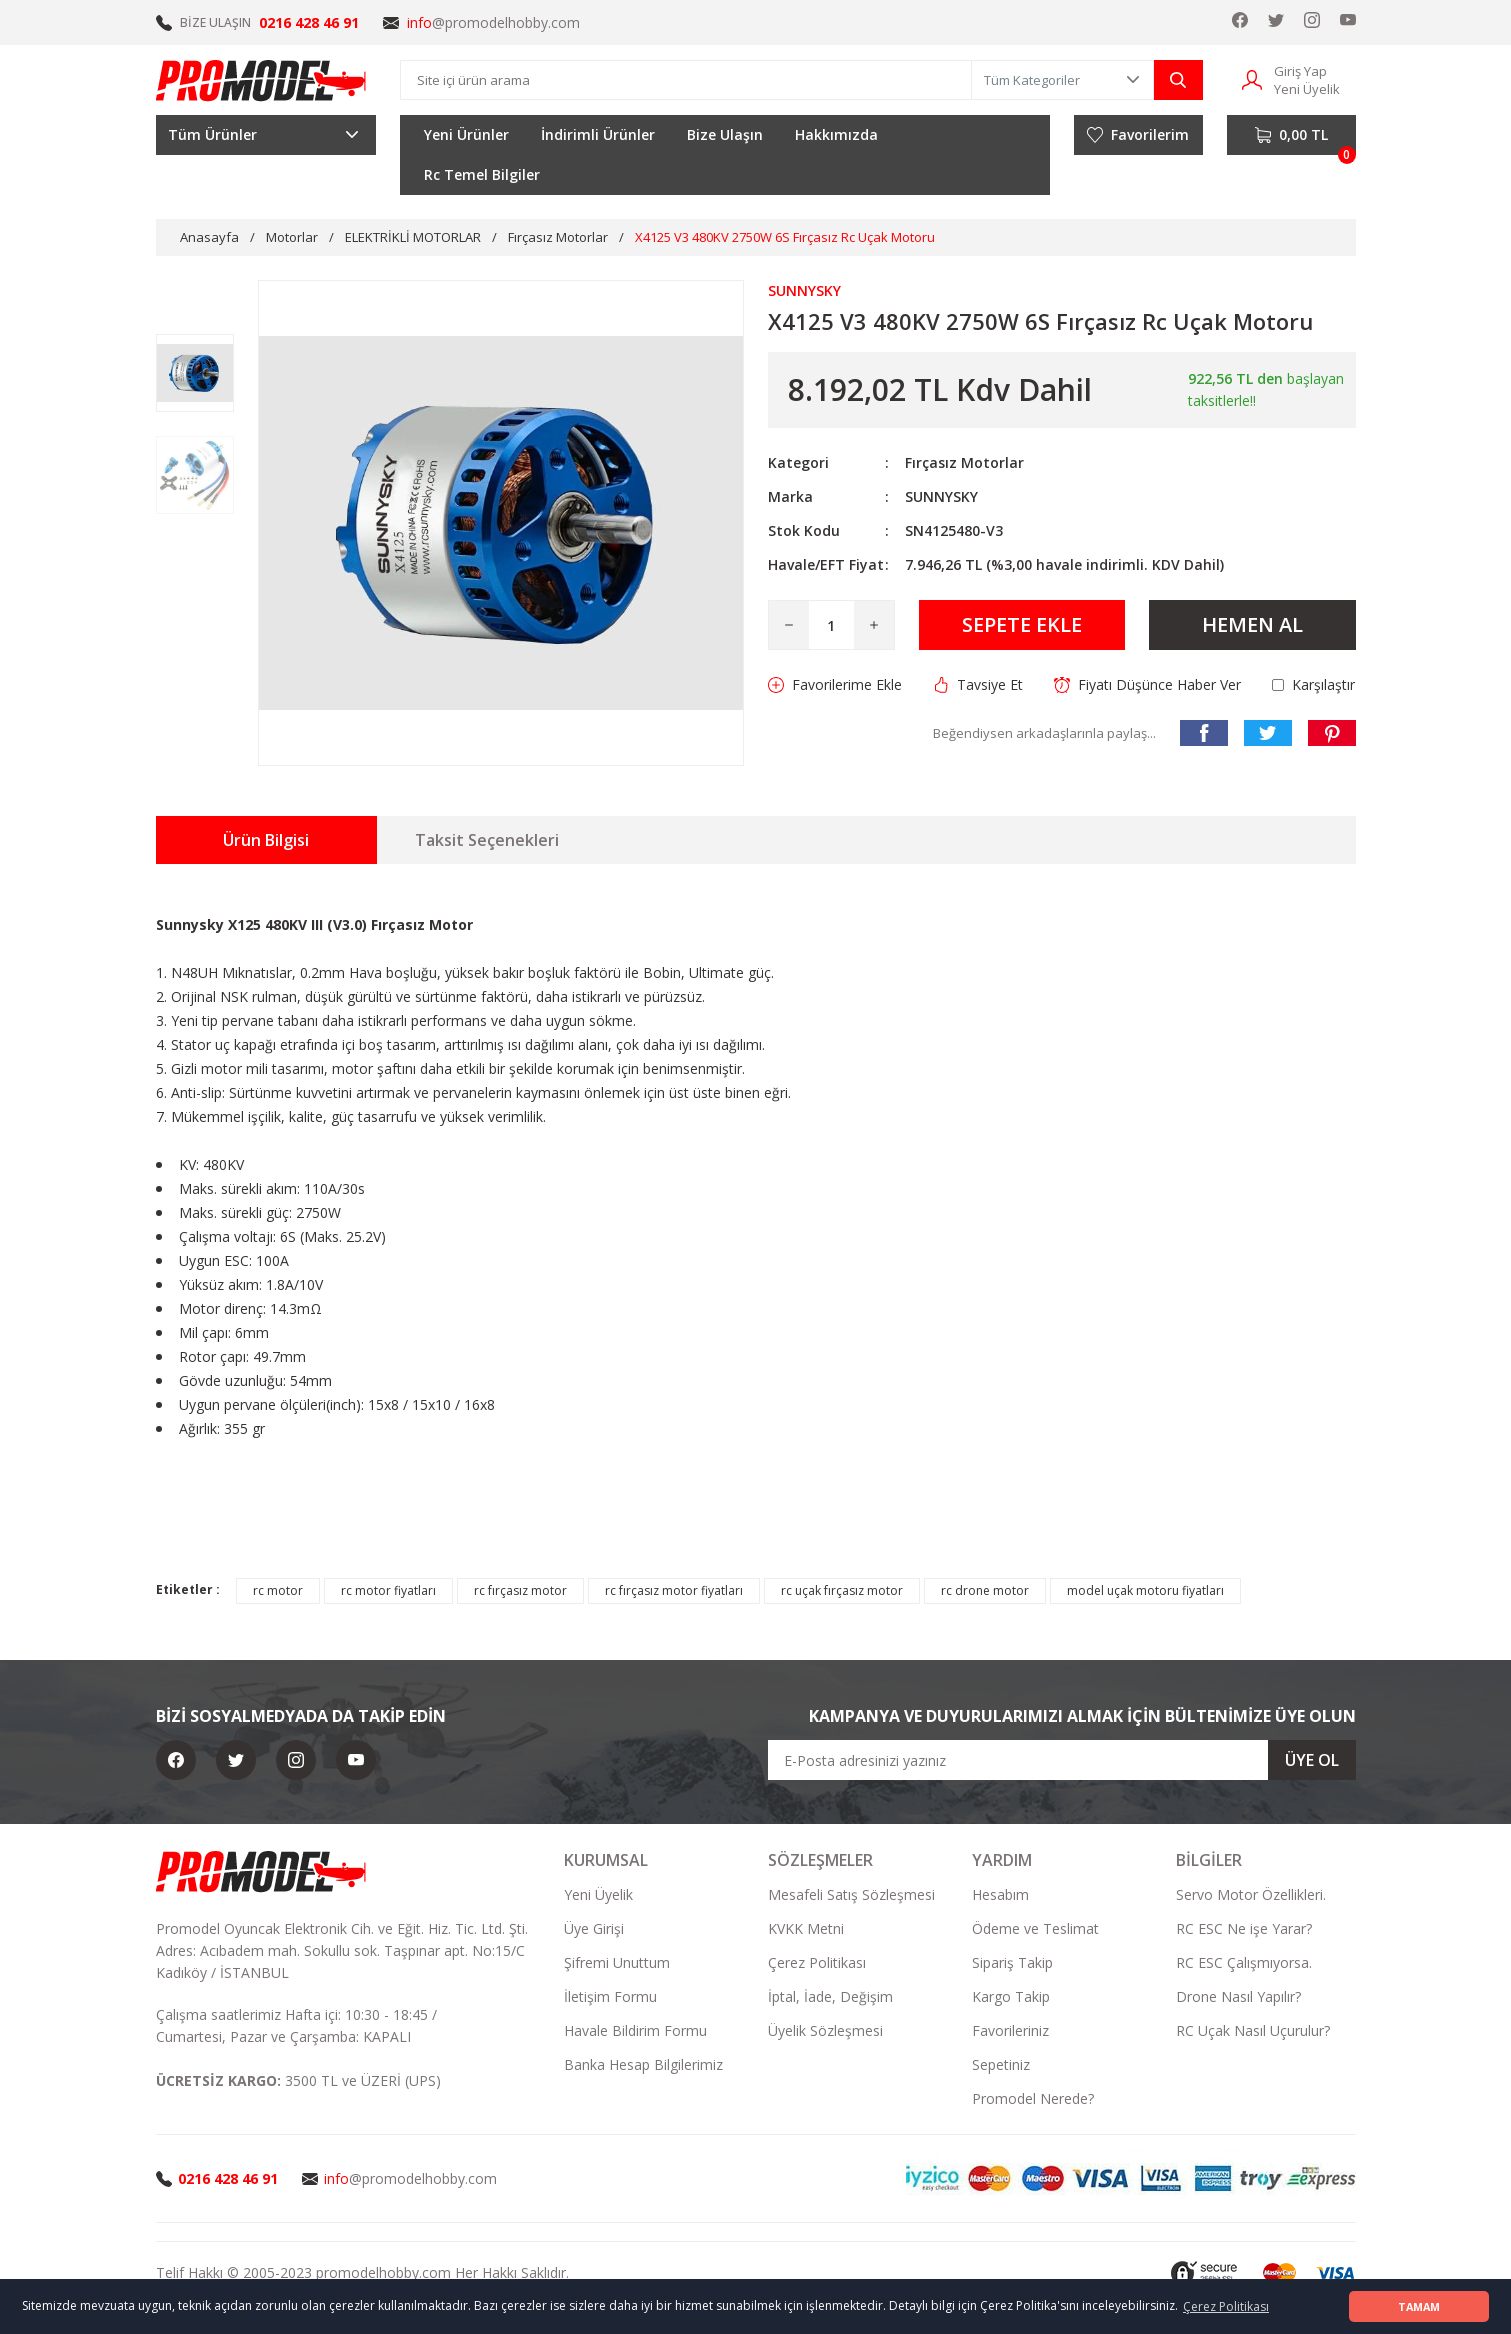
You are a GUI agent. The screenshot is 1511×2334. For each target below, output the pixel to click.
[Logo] (262, 80)
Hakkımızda (836, 134)
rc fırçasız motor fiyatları (674, 1590)
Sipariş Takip (1012, 1962)
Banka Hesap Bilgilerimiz (643, 2064)
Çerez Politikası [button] (1226, 2306)
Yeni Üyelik (598, 1894)
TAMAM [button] (1419, 2306)
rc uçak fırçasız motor (842, 1590)
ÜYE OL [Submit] (1312, 1760)
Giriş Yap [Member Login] (1300, 71)
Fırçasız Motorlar (964, 462)
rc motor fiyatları (388, 1590)
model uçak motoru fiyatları (1145, 1590)
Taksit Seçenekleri (487, 840)
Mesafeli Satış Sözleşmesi (851, 1894)
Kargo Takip (1011, 1996)
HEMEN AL (1252, 624)
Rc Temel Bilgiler (482, 174)
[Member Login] (1252, 78)
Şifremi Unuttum (617, 1962)
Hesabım (1000, 1894)
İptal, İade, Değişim (830, 1996)
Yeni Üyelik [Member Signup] (1307, 89)
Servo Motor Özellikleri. (1251, 1894)
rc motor (278, 1590)
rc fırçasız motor (520, 1590)
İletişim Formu (610, 1996)
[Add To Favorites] (835, 685)
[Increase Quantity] (874, 625)
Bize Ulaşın (725, 134)
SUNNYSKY (941, 496)
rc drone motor (985, 1590)
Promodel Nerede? (1033, 2098)
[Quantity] (831, 625)
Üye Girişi (594, 1928)
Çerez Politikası (817, 1962)
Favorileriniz (1010, 2030)
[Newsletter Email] (1062, 1760)
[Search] (685, 80)
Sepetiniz (1001, 2064)
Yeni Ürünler (466, 134)
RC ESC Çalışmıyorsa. (1244, 1962)
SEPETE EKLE (1022, 624)
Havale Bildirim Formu (635, 2030)
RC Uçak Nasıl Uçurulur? (1253, 2030)
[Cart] (1291, 135)
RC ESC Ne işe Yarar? (1244, 1928)
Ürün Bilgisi (266, 840)
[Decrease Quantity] (789, 625)
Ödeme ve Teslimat (1035, 1928)
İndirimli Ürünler (598, 134)
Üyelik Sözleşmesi (825, 2030)
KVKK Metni (806, 1928)
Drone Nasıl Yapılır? (1238, 1996)
